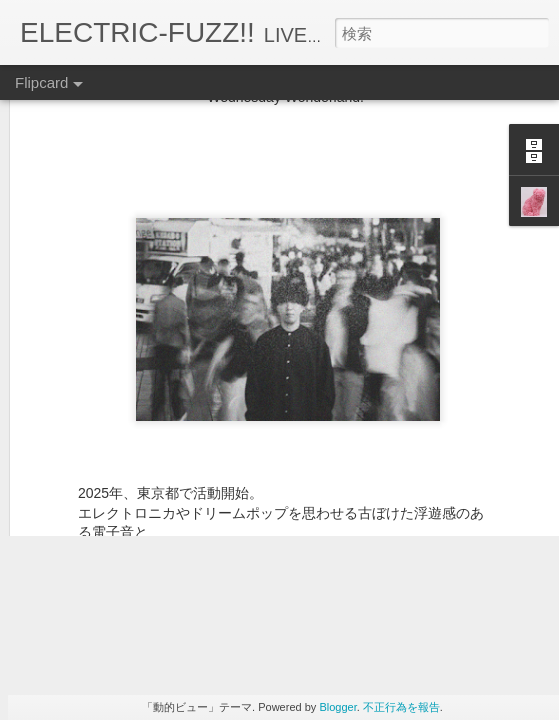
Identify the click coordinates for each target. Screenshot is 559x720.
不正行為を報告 (401, 707)
